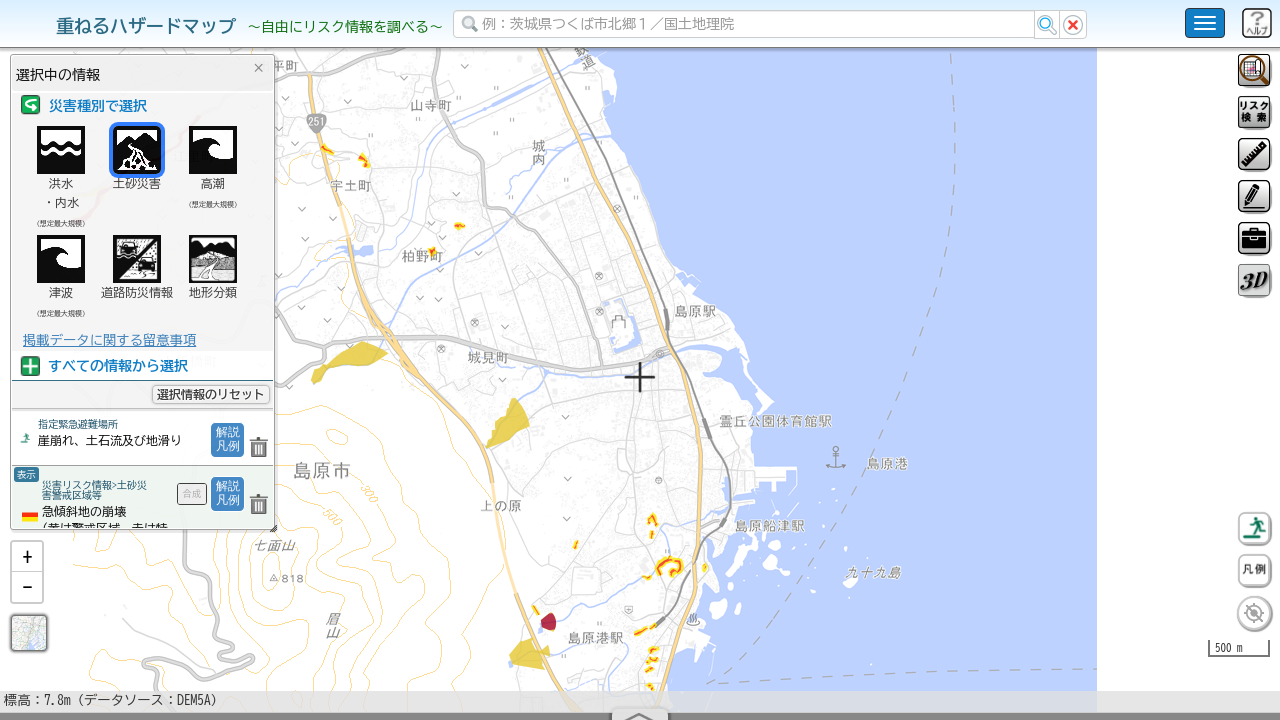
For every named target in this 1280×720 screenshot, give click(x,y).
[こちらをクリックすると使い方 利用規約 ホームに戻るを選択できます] (1205, 23)
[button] (27, 609)
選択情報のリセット (211, 394)
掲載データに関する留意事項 (109, 340)
